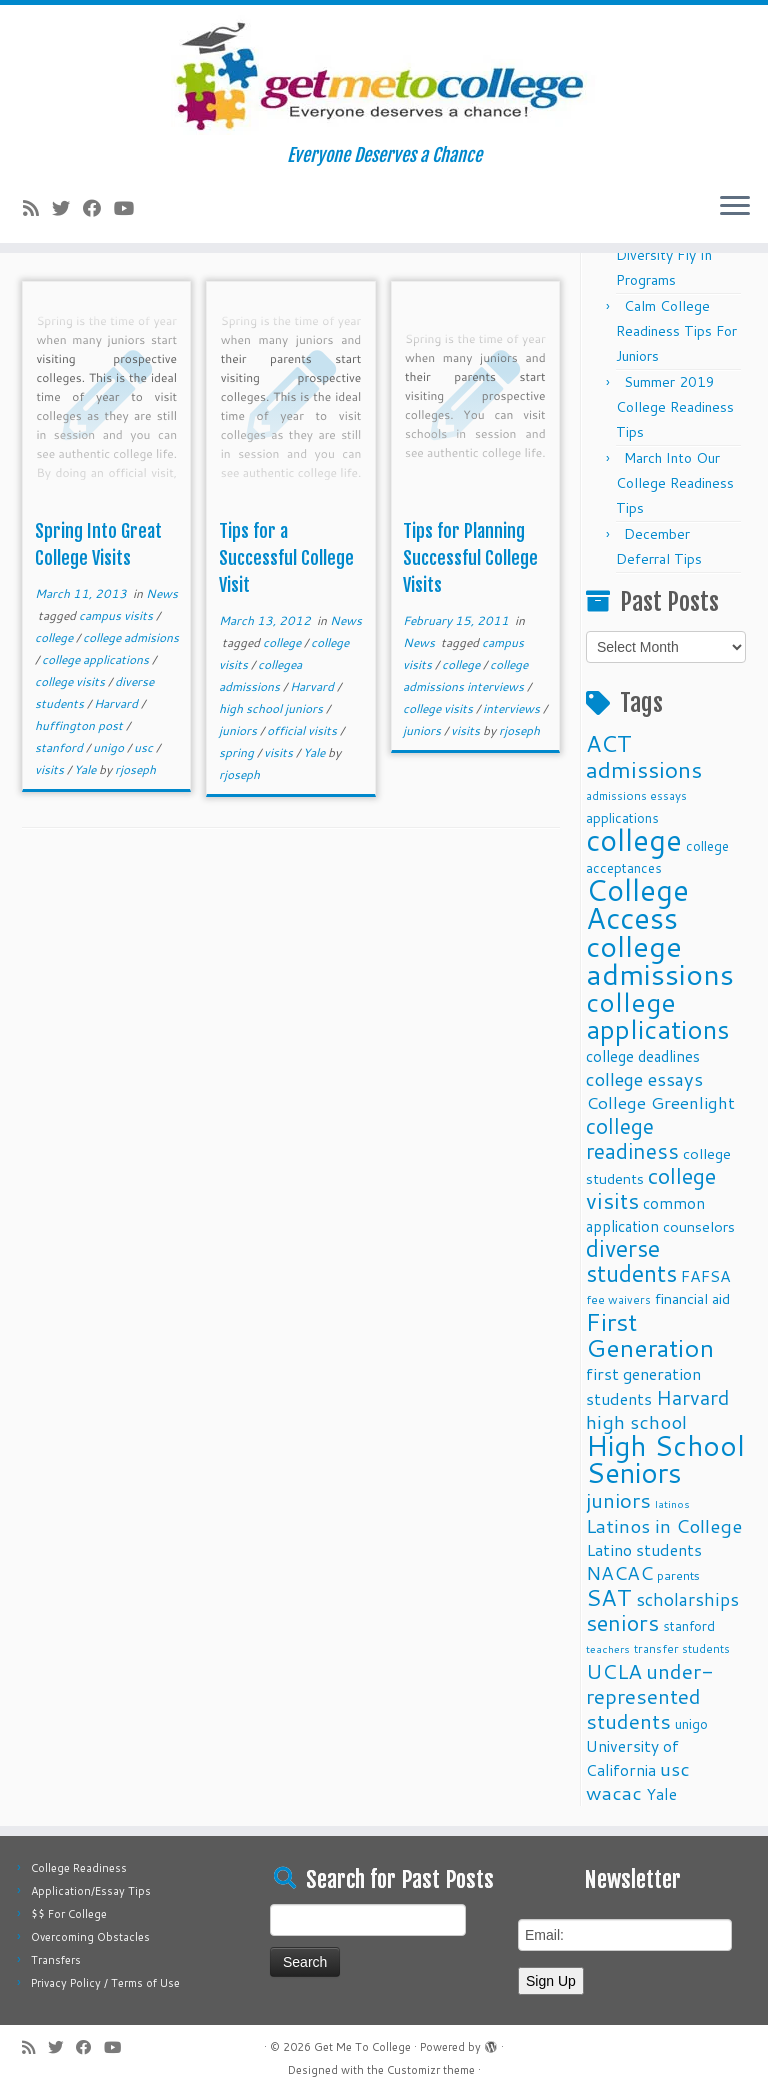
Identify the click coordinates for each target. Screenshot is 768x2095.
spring (238, 752)
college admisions (131, 637)
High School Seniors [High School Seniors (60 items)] (665, 1459)
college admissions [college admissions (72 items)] (660, 959)
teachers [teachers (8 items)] (608, 1648)
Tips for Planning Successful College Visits (470, 558)
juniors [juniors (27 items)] (618, 1500)
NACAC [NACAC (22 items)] (619, 1572)
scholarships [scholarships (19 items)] (687, 1599)
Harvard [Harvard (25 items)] (692, 1397)
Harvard (117, 703)
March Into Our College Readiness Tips (675, 483)
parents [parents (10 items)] (678, 1575)
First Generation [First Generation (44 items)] (650, 1334)
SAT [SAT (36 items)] (609, 1597)
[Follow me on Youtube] (130, 208)
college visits (71, 681)
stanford (60, 747)
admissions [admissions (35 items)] (644, 769)
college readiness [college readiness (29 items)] (632, 1138)
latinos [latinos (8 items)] (672, 1503)
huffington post (80, 725)
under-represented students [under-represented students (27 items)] (650, 1696)
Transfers (56, 1960)
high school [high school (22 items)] (636, 1421)
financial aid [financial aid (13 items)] (692, 1298)
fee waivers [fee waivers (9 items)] (618, 1299)
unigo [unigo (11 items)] (691, 1723)
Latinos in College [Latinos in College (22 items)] (664, 1525)
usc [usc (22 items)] (675, 1768)
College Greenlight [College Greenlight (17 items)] (660, 1102)
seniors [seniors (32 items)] (622, 1622)
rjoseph (135, 769)
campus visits (117, 615)
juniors (239, 730)
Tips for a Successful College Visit (286, 558)
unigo (110, 747)
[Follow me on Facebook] (98, 208)
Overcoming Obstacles (90, 1937)
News (162, 593)
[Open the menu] (735, 207)
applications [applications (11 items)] (622, 817)
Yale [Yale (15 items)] (661, 1794)
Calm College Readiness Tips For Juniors (676, 331)
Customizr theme (431, 2070)
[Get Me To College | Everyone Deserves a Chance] (384, 75)
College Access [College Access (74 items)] (637, 903)
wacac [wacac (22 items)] (614, 1792)
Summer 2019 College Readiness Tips (675, 407)
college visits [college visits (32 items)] (651, 1188)
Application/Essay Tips (91, 1891)
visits (51, 769)
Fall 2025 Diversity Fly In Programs (664, 255)
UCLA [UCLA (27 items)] (614, 1671)
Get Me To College (362, 2047)
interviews (513, 708)
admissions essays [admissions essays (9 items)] (636, 795)
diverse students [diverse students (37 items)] (631, 1261)
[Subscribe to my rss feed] (37, 208)
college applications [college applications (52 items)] (658, 1015)
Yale (86, 769)
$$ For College (69, 1914)
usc (145, 747)
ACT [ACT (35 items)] (609, 743)
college (55, 637)
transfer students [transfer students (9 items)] (682, 1648)
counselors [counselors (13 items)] (699, 1226)
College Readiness (79, 1868)
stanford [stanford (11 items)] (689, 1625)
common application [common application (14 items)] (645, 1214)
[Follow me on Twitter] (67, 208)
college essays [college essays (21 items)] (644, 1079)
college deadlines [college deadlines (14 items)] (643, 1056)
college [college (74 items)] (634, 839)
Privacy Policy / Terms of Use (105, 1983)
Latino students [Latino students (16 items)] (644, 1549)
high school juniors (272, 708)
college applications (97, 659)
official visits (303, 730)
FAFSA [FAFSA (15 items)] (706, 1276)
